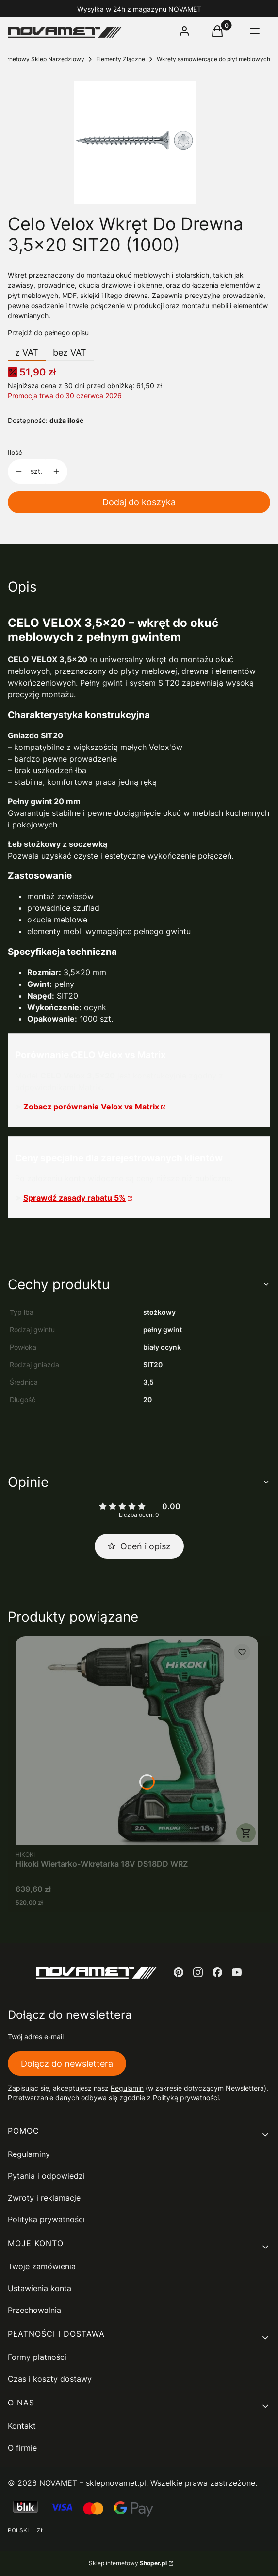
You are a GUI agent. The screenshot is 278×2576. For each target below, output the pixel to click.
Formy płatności (37, 2357)
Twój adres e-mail (36, 2036)
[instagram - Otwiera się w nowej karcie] (198, 1972)
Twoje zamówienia (42, 2266)
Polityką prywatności (186, 2097)
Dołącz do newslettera (67, 2063)
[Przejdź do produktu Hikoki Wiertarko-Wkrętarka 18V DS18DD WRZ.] (137, 1740)
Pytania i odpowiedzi (46, 2176)
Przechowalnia (34, 2310)
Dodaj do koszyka (139, 502)
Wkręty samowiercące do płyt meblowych (213, 58)
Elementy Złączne (120, 58)
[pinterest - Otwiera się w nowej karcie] (178, 1972)
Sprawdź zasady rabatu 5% (74, 1197)
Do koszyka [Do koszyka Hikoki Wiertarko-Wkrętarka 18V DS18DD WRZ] (246, 1832)
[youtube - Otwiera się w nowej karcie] (237, 1972)
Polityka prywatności (46, 2219)
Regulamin (127, 2088)
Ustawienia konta (39, 2288)
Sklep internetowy (128, 2563)
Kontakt (22, 2426)
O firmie (22, 2447)
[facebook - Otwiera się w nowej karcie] (217, 1972)
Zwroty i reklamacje (44, 2197)
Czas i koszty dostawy (50, 2379)
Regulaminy (29, 2154)
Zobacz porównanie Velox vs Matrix (91, 1106)
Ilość (15, 452)
